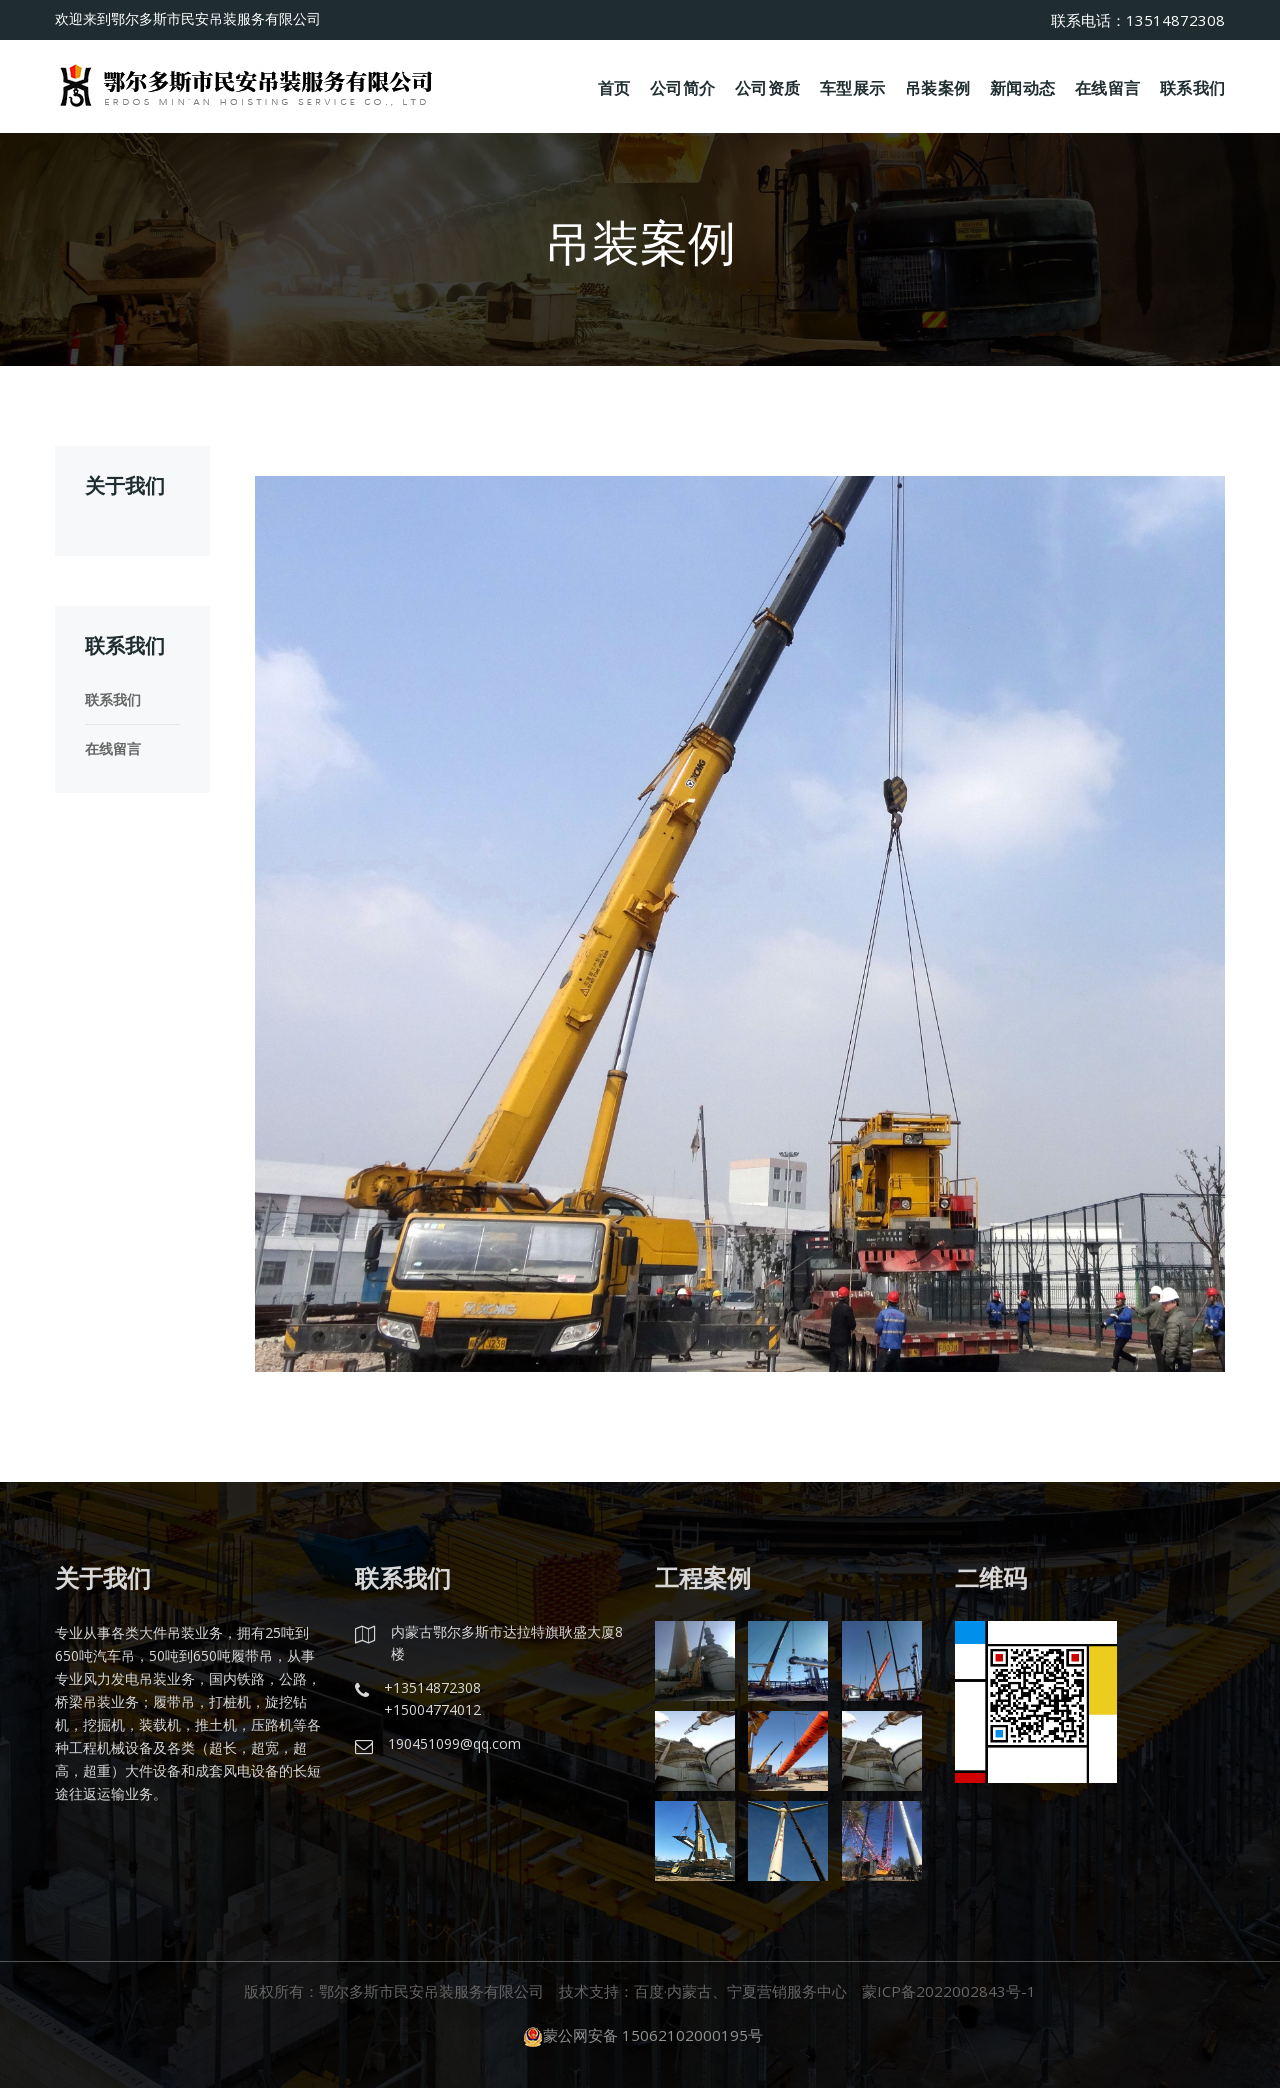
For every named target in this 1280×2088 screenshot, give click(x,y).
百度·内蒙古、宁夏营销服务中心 (740, 1991)
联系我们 (1192, 87)
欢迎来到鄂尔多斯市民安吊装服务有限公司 (188, 18)
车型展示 (852, 87)
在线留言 (1107, 87)
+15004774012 (432, 1709)
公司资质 (767, 87)
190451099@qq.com (454, 1743)
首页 (614, 87)
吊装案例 (937, 87)
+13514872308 (432, 1687)
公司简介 (682, 87)
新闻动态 (1022, 87)
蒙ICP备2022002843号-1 (949, 1991)
